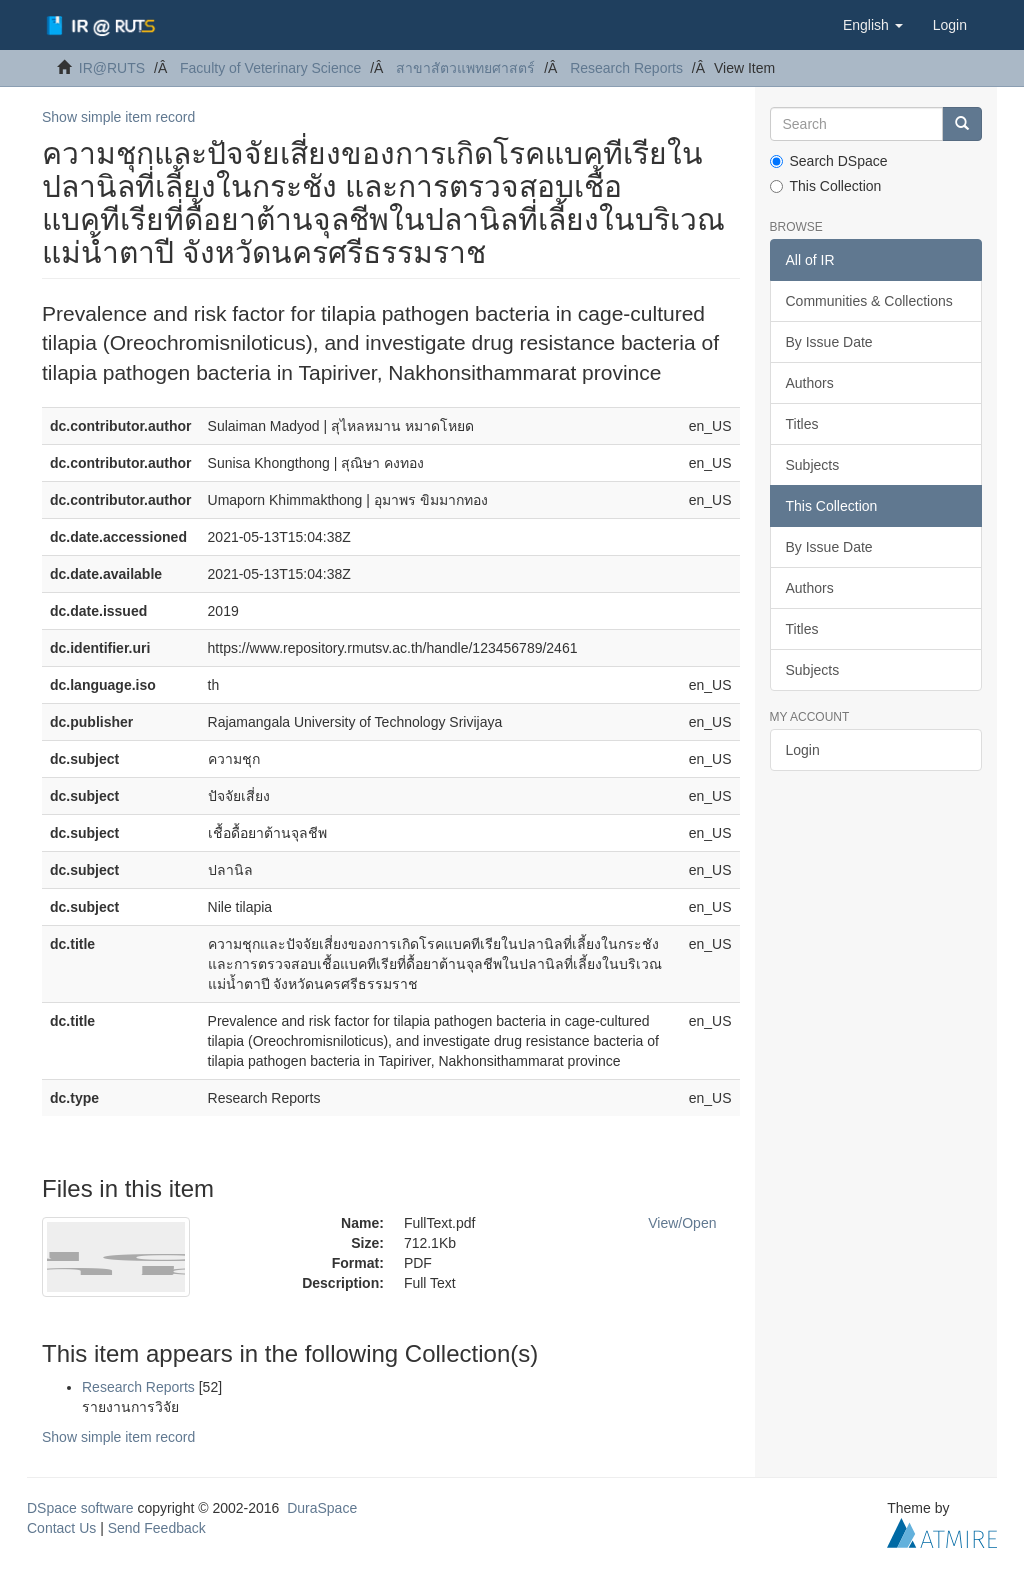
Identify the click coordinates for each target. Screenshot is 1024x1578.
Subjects (813, 465)
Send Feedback (157, 1528)
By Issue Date (829, 342)
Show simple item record (118, 117)
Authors (810, 383)
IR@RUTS (112, 68)
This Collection (826, 186)
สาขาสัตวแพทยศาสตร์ (465, 68)
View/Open (682, 1223)
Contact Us (61, 1528)
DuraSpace (322, 1508)
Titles (802, 424)
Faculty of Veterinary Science (270, 68)
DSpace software (80, 1508)
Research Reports (626, 68)
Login (803, 750)
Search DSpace (829, 161)
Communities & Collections (869, 301)
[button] (873, 25)
